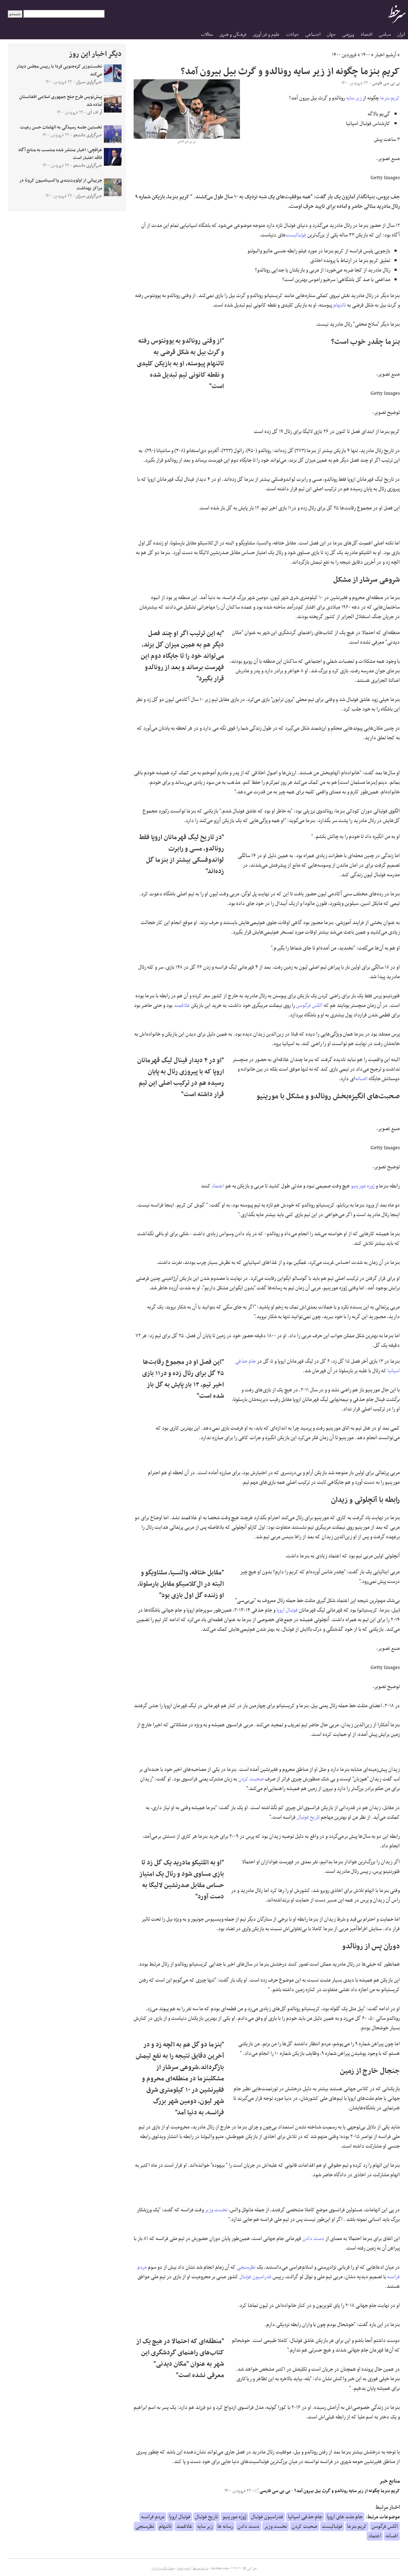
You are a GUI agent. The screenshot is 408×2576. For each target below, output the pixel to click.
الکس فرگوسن (309, 1005)
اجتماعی (312, 34)
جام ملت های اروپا (345, 2516)
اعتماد (218, 1186)
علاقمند (182, 1005)
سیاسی (385, 34)
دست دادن (313, 2238)
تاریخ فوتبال (308, 1817)
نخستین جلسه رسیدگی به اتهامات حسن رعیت (61, 127)
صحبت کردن (251, 1779)
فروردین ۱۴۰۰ (344, 54)
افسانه (361, 1078)
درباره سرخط (200, 2568)
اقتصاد (366, 34)
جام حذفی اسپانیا (305, 2516)
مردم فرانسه (152, 2516)
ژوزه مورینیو (363, 1186)
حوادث (292, 34)
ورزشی (348, 34)
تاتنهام (339, 305)
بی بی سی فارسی (272, 2491)
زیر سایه (354, 98)
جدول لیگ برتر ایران (163, 2568)
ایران (401, 34)
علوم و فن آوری (266, 34)
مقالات (207, 34)
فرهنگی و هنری (232, 34)
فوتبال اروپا (287, 1610)
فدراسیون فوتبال (255, 2276)
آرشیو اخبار (385, 54)
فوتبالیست (296, 235)
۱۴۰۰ (365, 54)
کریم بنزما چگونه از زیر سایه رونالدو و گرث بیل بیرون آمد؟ (347, 2491)
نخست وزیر (216, 2210)
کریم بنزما (390, 98)
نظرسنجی (246, 2267)
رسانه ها (225, 2526)
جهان (331, 34)
